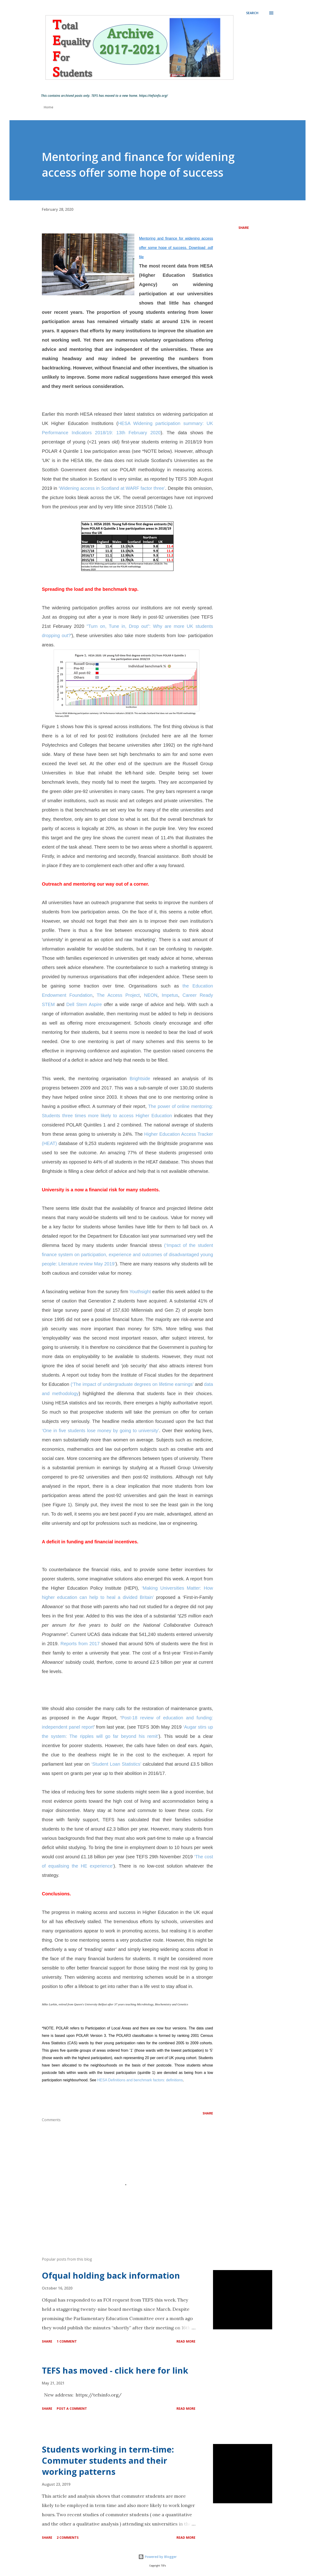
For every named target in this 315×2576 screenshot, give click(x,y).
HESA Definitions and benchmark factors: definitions (140, 2080)
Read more (185, 2341)
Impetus (170, 995)
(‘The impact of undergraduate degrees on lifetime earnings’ (132, 1384)
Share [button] (243, 227)
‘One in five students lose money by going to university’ (100, 1430)
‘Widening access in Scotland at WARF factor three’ (112, 488)
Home (48, 107)
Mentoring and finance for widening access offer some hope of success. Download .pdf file (176, 247)
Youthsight (140, 1291)
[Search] (252, 13)
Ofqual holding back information (111, 2275)
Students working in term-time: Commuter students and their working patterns (108, 2460)
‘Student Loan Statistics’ (116, 1764)
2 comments (68, 2537)
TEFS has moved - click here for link (115, 2370)
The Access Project (118, 995)
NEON (151, 995)
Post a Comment (72, 2408)
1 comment (67, 2341)
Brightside (140, 1078)
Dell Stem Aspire (84, 1004)
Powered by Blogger (157, 2556)
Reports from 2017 (79, 1643)
